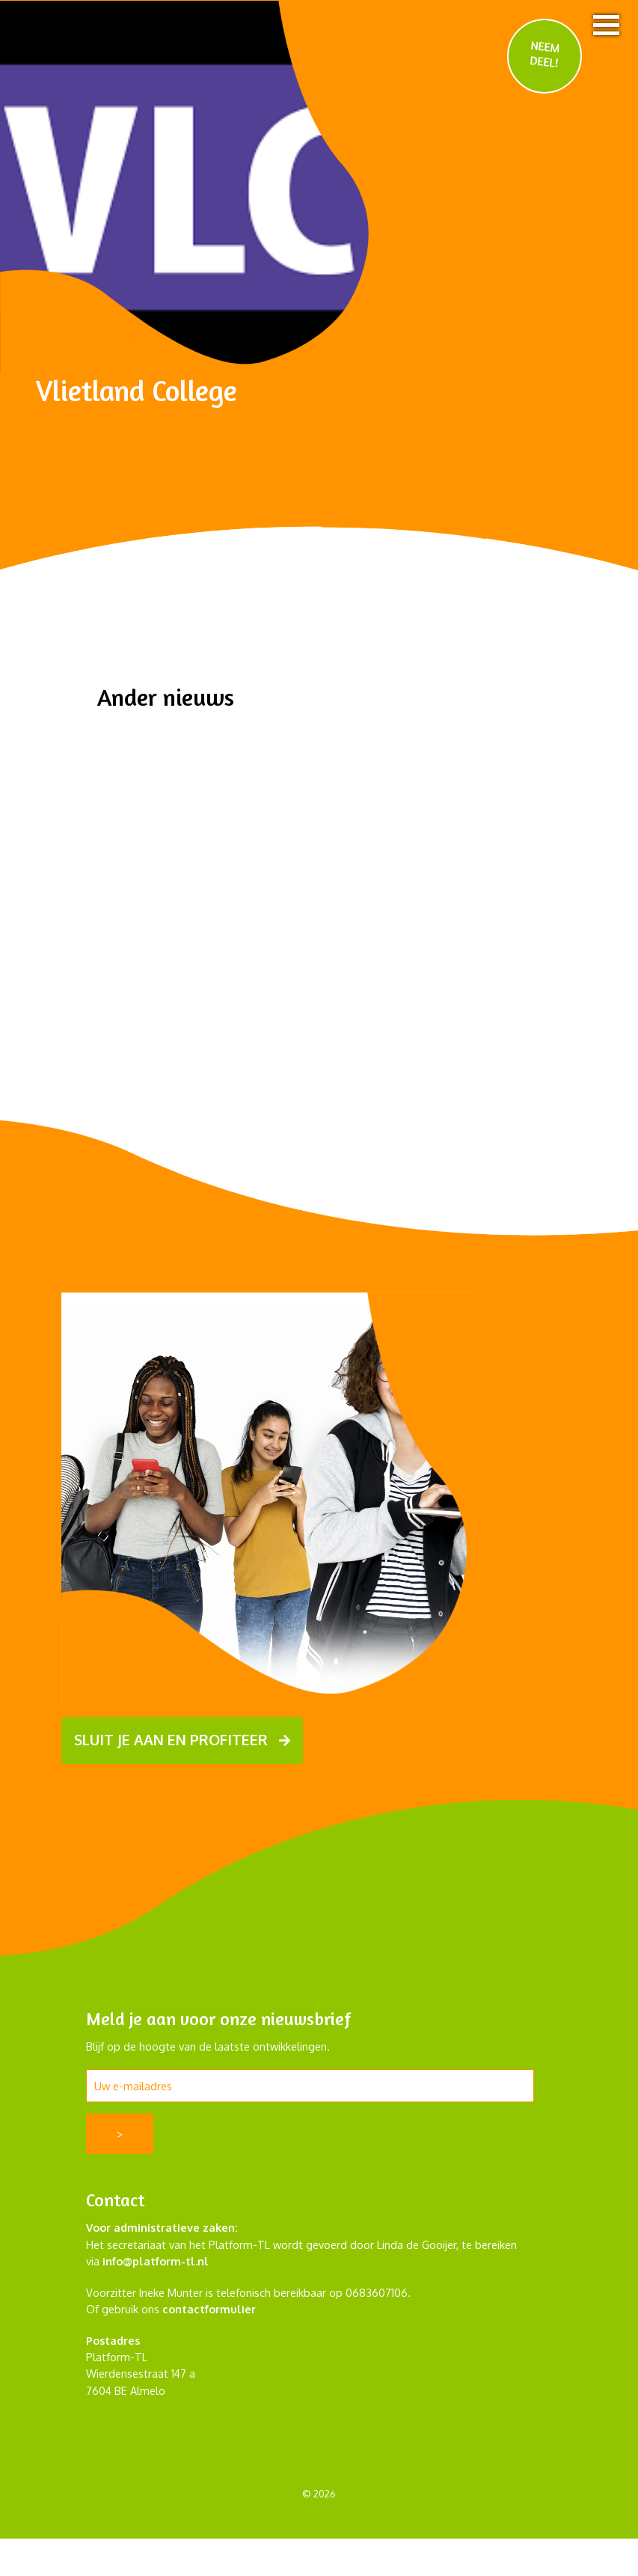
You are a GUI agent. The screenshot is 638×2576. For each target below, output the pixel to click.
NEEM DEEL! (545, 53)
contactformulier (209, 2309)
